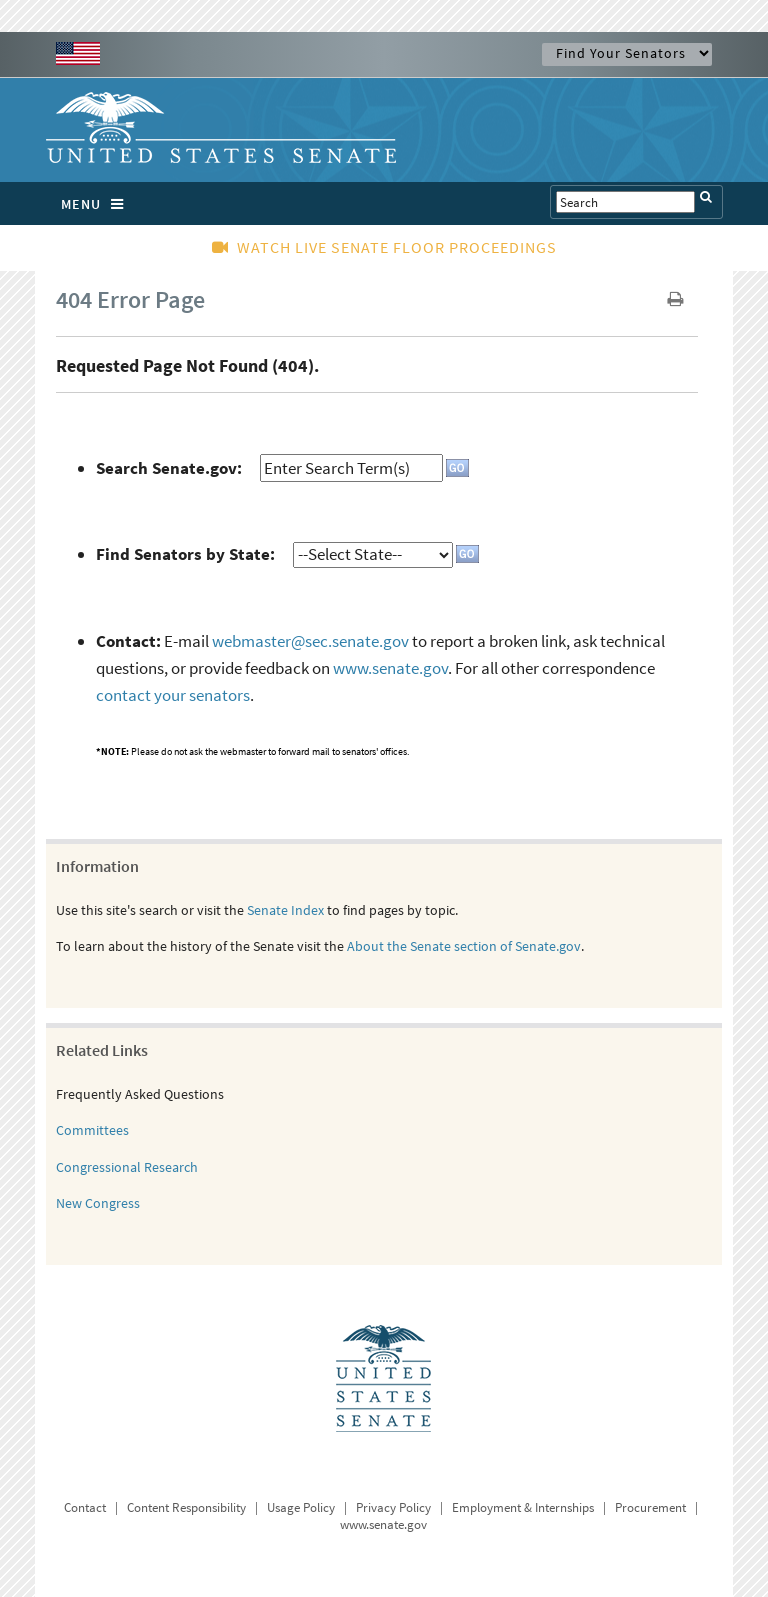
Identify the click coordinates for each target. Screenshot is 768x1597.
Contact (85, 1507)
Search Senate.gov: (169, 468)
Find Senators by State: (185, 554)
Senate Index (285, 910)
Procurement (650, 1507)
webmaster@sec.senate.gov (310, 641)
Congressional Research (127, 1167)
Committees (92, 1130)
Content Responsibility (186, 1507)
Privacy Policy (393, 1507)
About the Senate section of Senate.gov (464, 946)
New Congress (98, 1203)
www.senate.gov (390, 668)
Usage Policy (301, 1507)
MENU (97, 204)
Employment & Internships (523, 1507)
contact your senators (173, 695)
